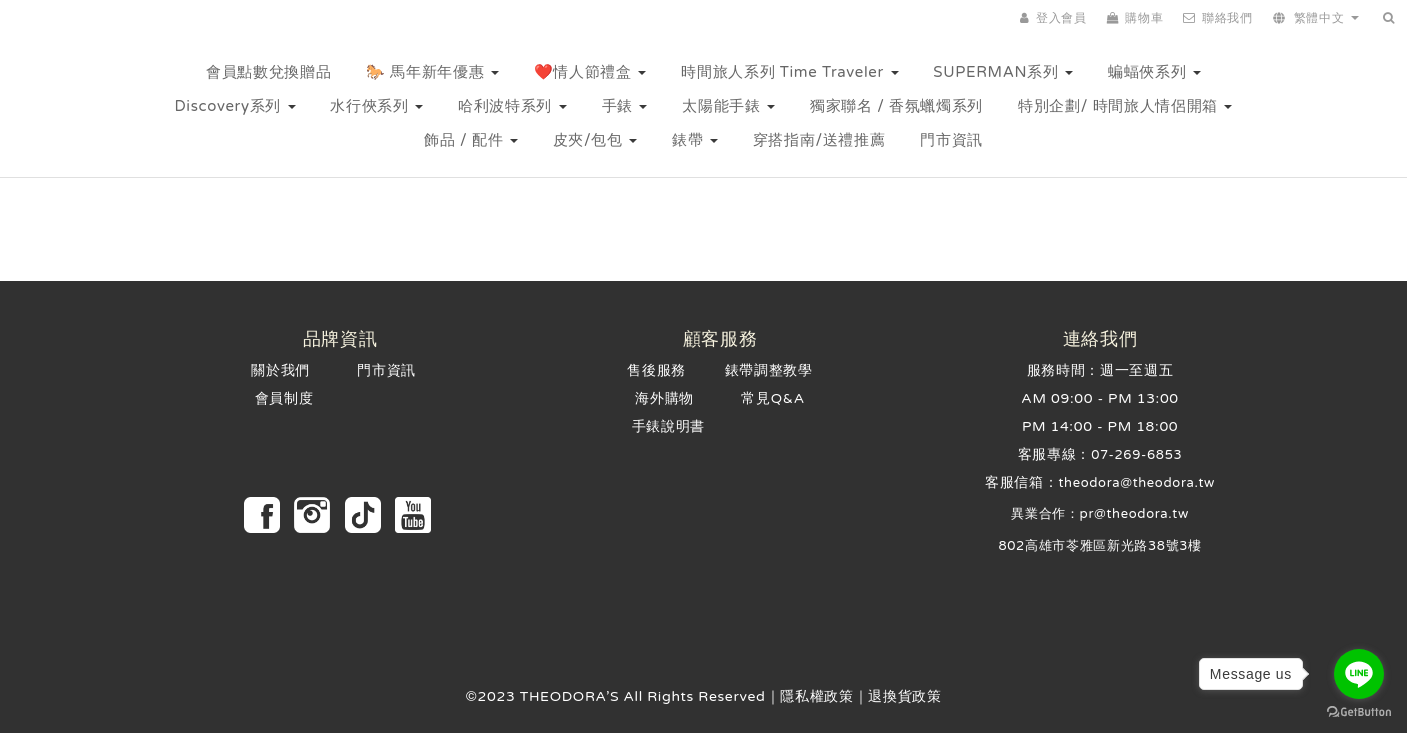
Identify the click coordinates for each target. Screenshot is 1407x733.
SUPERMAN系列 (1003, 72)
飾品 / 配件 (471, 140)
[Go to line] (1359, 674)
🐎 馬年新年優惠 (432, 72)
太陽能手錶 (728, 106)
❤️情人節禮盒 (590, 72)
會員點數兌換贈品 (268, 72)
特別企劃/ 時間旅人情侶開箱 (1125, 106)
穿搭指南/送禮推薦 (819, 140)
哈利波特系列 (512, 106)
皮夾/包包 (595, 140)
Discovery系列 (235, 106)
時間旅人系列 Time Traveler (789, 72)
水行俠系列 (376, 106)
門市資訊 (951, 140)
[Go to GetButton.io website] (1359, 712)
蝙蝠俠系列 (1154, 72)
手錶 (625, 106)
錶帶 (695, 140)
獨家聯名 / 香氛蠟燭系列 (896, 106)
